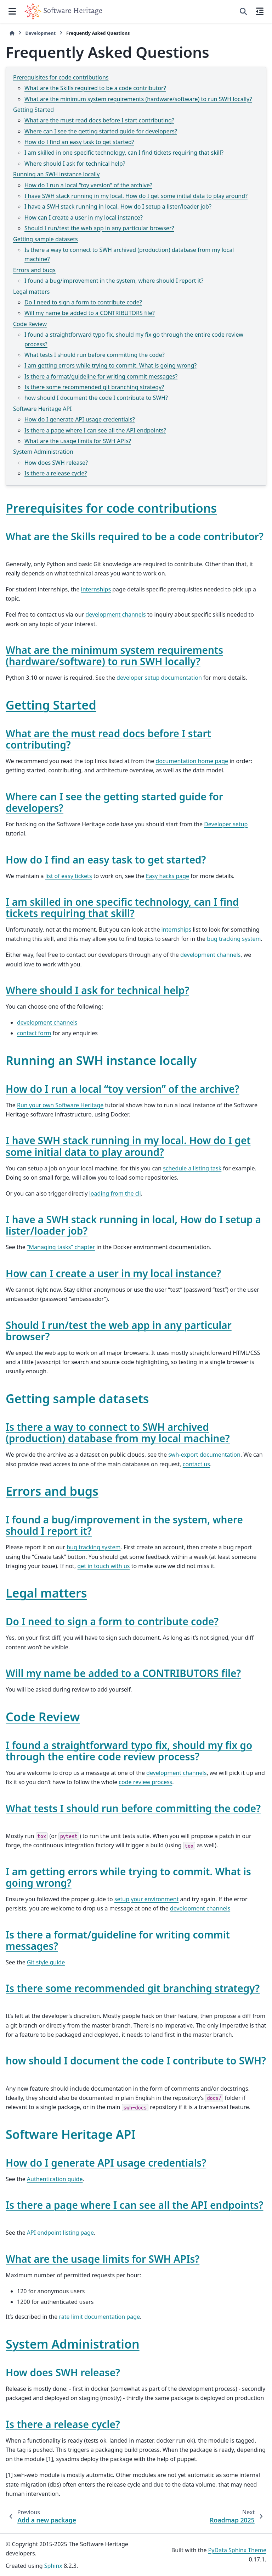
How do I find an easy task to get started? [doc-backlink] (106, 859)
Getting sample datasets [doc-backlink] (77, 1398)
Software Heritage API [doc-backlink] (71, 2134)
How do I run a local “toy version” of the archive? (88, 185)
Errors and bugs (34, 270)
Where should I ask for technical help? (74, 163)
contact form (34, 1033)
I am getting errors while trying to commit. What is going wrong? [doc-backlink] (128, 1877)
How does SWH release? (56, 463)
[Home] (12, 33)
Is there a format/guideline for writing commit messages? (100, 376)
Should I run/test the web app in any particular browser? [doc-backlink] (119, 1330)
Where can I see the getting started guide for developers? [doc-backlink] (114, 802)
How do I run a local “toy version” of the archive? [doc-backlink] (122, 1089)
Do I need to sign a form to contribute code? (83, 302)
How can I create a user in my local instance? (83, 217)
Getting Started (33, 110)
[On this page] (259, 11)
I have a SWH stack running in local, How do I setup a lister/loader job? (117, 206)
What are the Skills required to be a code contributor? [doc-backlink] (135, 536)
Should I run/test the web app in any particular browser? (99, 228)
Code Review (30, 324)
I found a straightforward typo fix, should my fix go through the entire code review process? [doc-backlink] (129, 1750)
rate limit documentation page (99, 2317)
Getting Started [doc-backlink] (51, 705)
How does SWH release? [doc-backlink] (63, 2372)
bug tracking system (234, 939)
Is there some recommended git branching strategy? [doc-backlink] (133, 1988)
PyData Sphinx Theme (237, 2550)
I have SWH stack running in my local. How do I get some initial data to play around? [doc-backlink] (128, 1145)
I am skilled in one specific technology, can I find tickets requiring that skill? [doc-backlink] (122, 907)
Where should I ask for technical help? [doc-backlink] (97, 990)
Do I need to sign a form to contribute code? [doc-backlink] (112, 1621)
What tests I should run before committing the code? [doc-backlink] (133, 1808)
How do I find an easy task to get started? (79, 142)
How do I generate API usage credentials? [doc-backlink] (106, 2162)
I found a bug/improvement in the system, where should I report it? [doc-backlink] (124, 1525)
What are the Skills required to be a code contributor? (95, 88)
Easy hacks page (167, 876)
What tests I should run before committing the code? (94, 355)
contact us (196, 1464)
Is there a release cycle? (55, 473)
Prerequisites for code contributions (61, 77)
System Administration (43, 452)
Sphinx (53, 2566)
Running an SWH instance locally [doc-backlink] (101, 1060)
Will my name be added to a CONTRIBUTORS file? (89, 313)
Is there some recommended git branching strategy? (94, 387)
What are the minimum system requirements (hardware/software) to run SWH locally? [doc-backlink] (114, 655)
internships (96, 589)
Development (40, 33)
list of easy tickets (68, 876)
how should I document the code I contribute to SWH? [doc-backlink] (136, 2060)
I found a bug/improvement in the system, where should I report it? (113, 281)
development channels (115, 614)
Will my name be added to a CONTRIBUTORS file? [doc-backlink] (123, 1673)
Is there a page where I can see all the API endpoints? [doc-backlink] (134, 2205)
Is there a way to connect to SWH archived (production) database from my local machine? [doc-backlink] (118, 1432)
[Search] (243, 11)
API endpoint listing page (60, 2232)
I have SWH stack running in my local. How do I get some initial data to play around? (136, 196)
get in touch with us (103, 1566)
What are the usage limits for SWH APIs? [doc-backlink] (102, 2259)
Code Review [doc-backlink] (43, 1717)
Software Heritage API (42, 409)
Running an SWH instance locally (56, 174)
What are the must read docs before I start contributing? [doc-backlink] (108, 739)
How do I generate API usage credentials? (79, 419)
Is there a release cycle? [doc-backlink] (63, 2424)
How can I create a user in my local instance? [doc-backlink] (113, 1273)
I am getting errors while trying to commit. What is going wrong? (110, 365)
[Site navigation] (12, 11)
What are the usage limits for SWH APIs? (77, 441)
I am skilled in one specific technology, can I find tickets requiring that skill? (123, 152)
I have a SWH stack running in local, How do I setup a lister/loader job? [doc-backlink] (133, 1225)
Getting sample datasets (45, 239)
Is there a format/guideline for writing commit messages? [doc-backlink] (118, 1940)
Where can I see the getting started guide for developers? (100, 131)
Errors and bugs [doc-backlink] (52, 1491)
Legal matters (31, 292)
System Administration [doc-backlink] (73, 2344)
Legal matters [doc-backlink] (46, 1593)
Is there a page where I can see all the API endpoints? (95, 430)
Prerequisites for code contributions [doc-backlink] (111, 508)
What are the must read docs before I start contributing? (99, 120)
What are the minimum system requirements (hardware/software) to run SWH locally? (138, 99)
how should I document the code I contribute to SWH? (96, 398)
